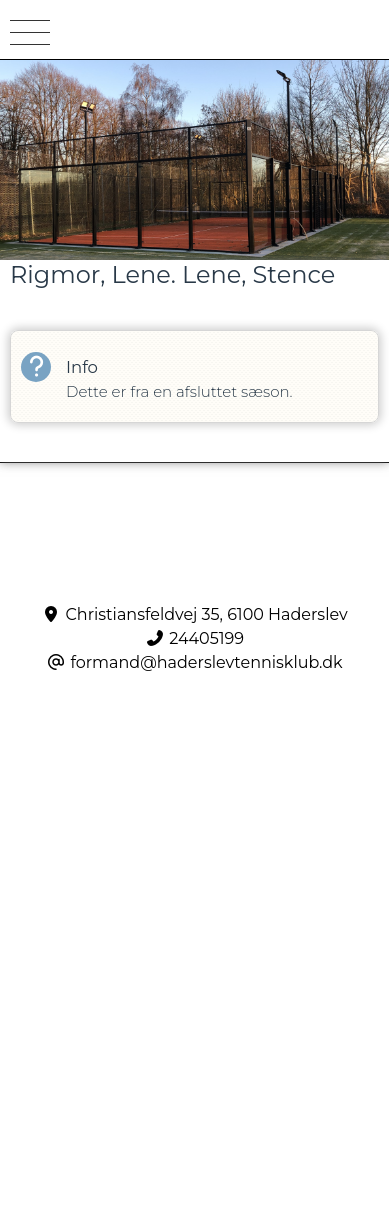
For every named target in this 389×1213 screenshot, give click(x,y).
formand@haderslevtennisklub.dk (207, 662)
